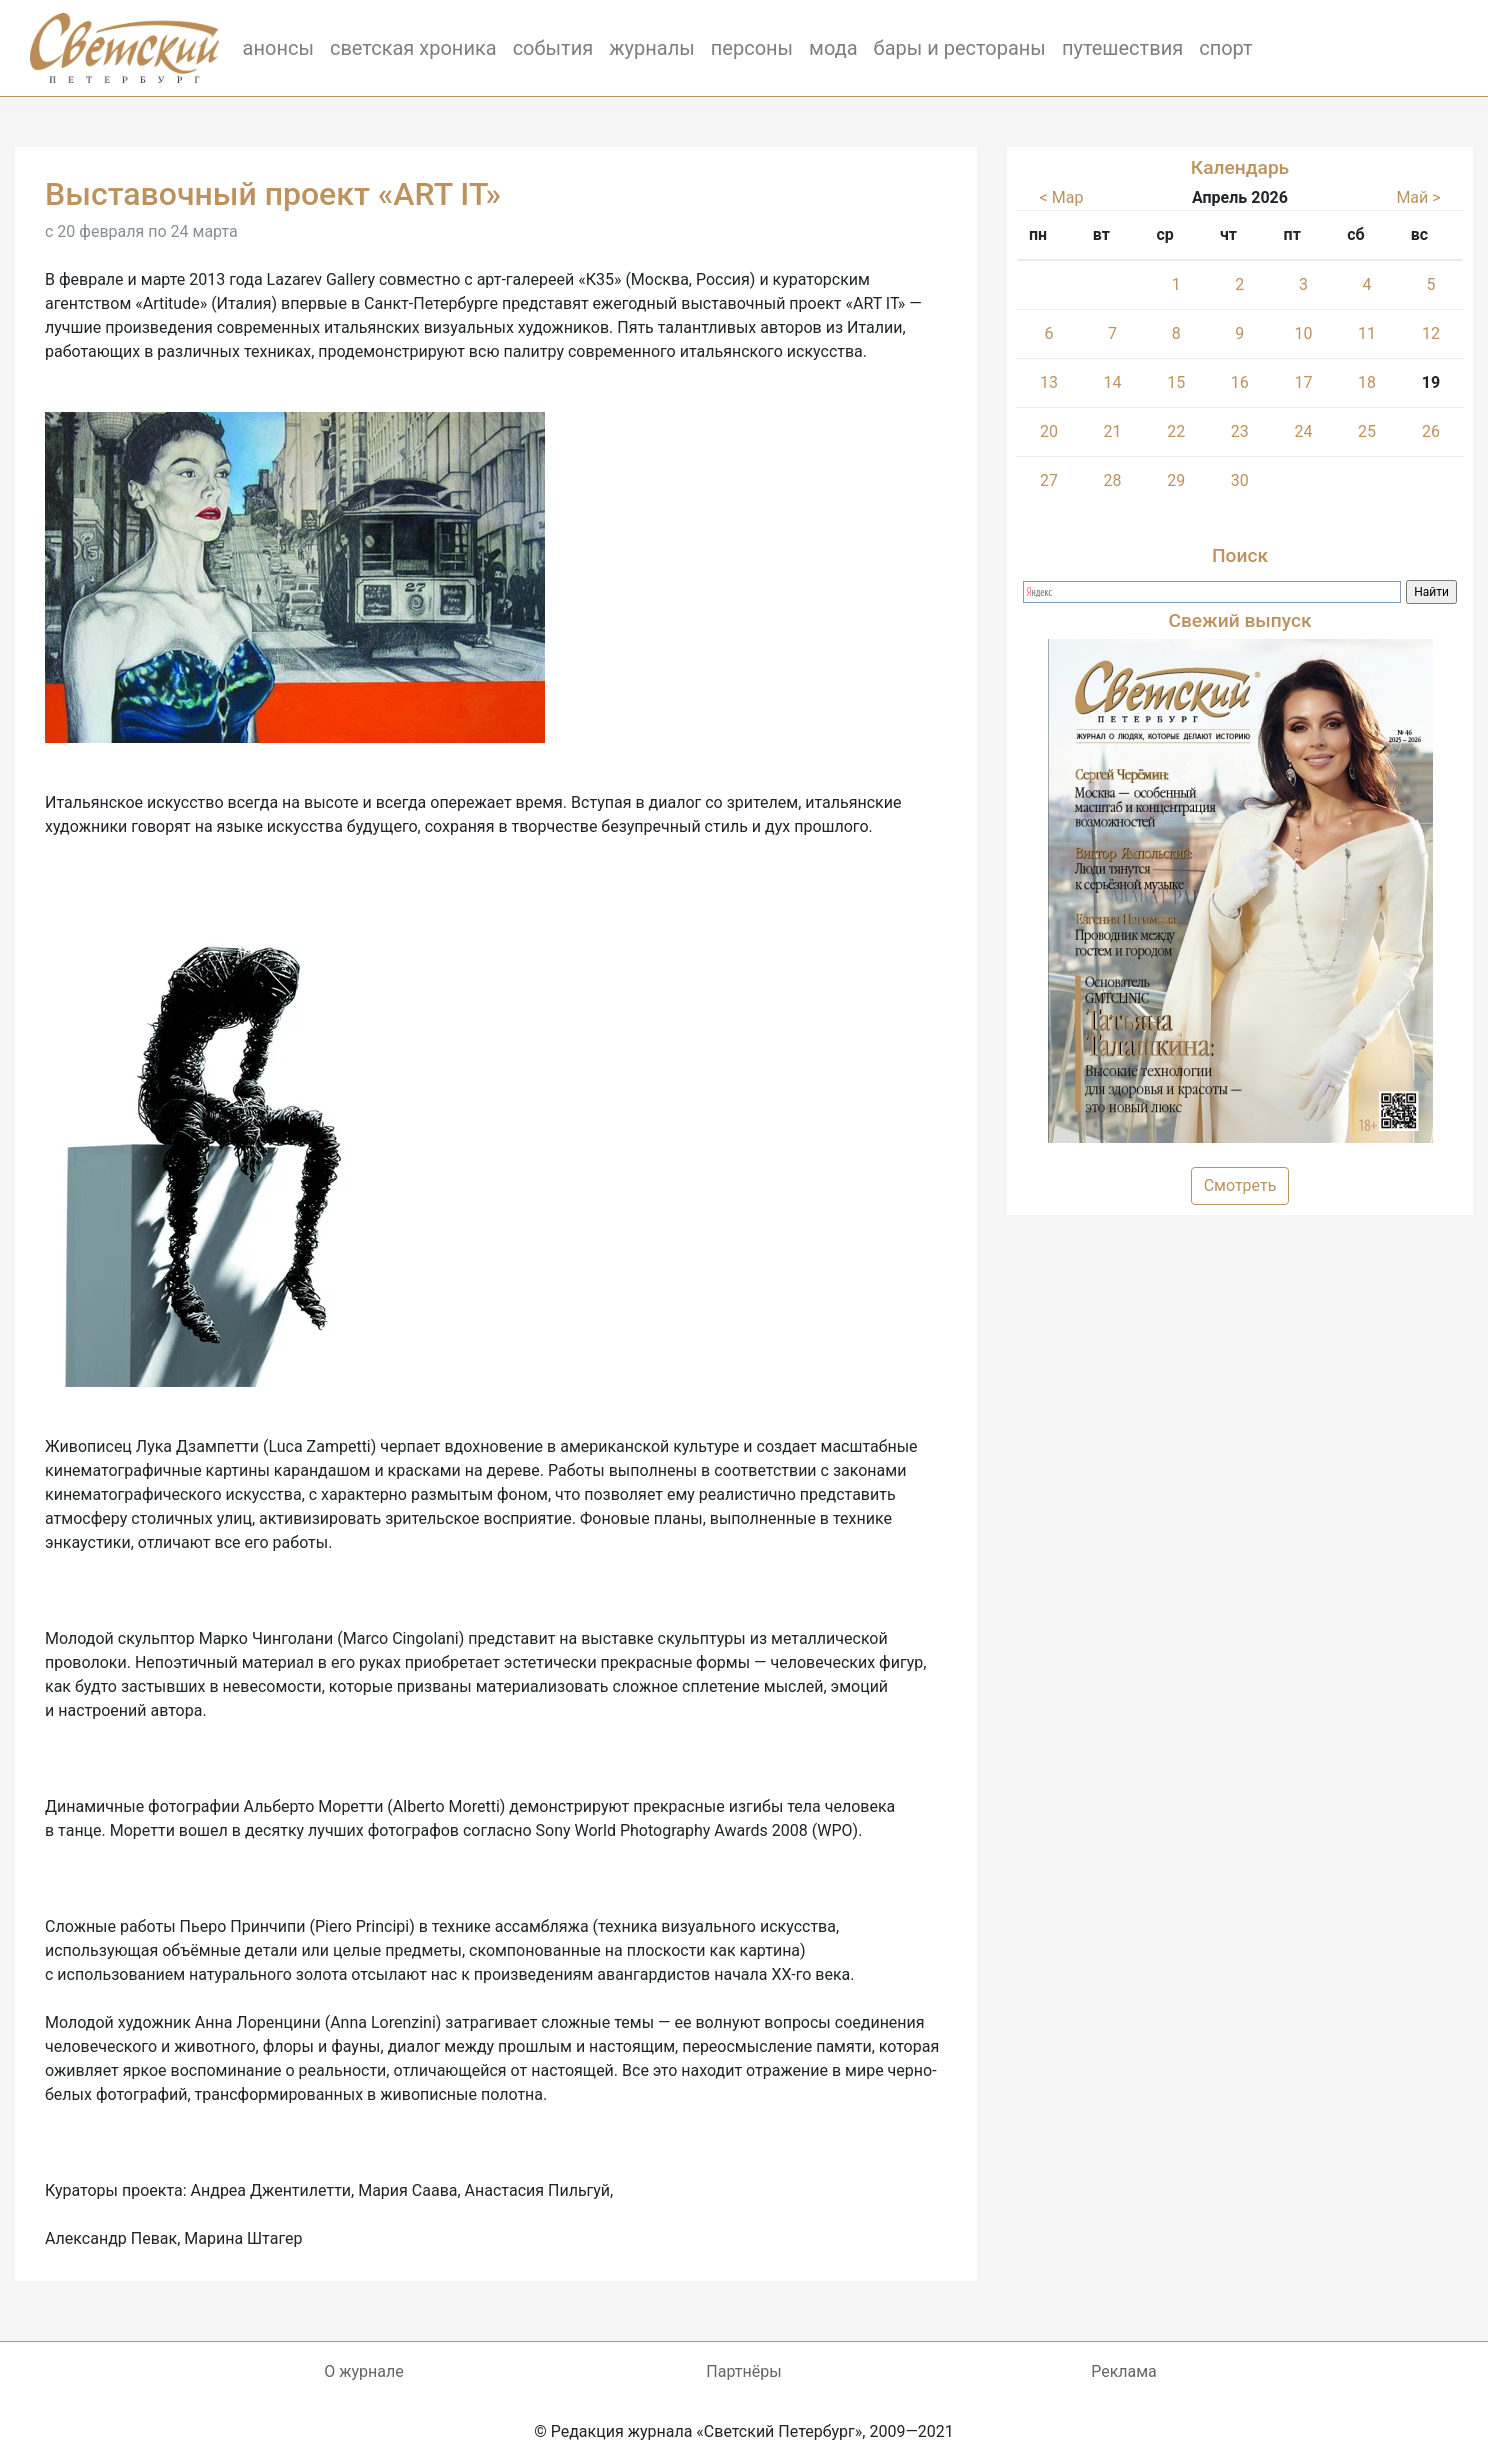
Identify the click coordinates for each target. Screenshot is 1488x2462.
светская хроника (413, 48)
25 (1367, 431)
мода (833, 48)
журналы (652, 48)
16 (1240, 382)
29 (1176, 480)
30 (1240, 480)
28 (1113, 480)
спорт (1226, 48)
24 (1303, 431)
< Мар (1062, 197)
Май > (1418, 197)
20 (1049, 431)
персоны (752, 48)
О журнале (363, 2371)
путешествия (1122, 48)
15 (1176, 382)
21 (1113, 431)
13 (1049, 382)
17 (1303, 382)
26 (1431, 431)
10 (1303, 333)
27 (1049, 480)
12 (1431, 333)
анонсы (278, 48)
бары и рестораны (960, 48)
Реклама (1124, 2371)
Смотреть (1240, 1185)
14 (1113, 382)
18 (1367, 382)
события (553, 48)
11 (1367, 333)
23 (1240, 431)
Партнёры (743, 2371)
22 (1176, 431)
